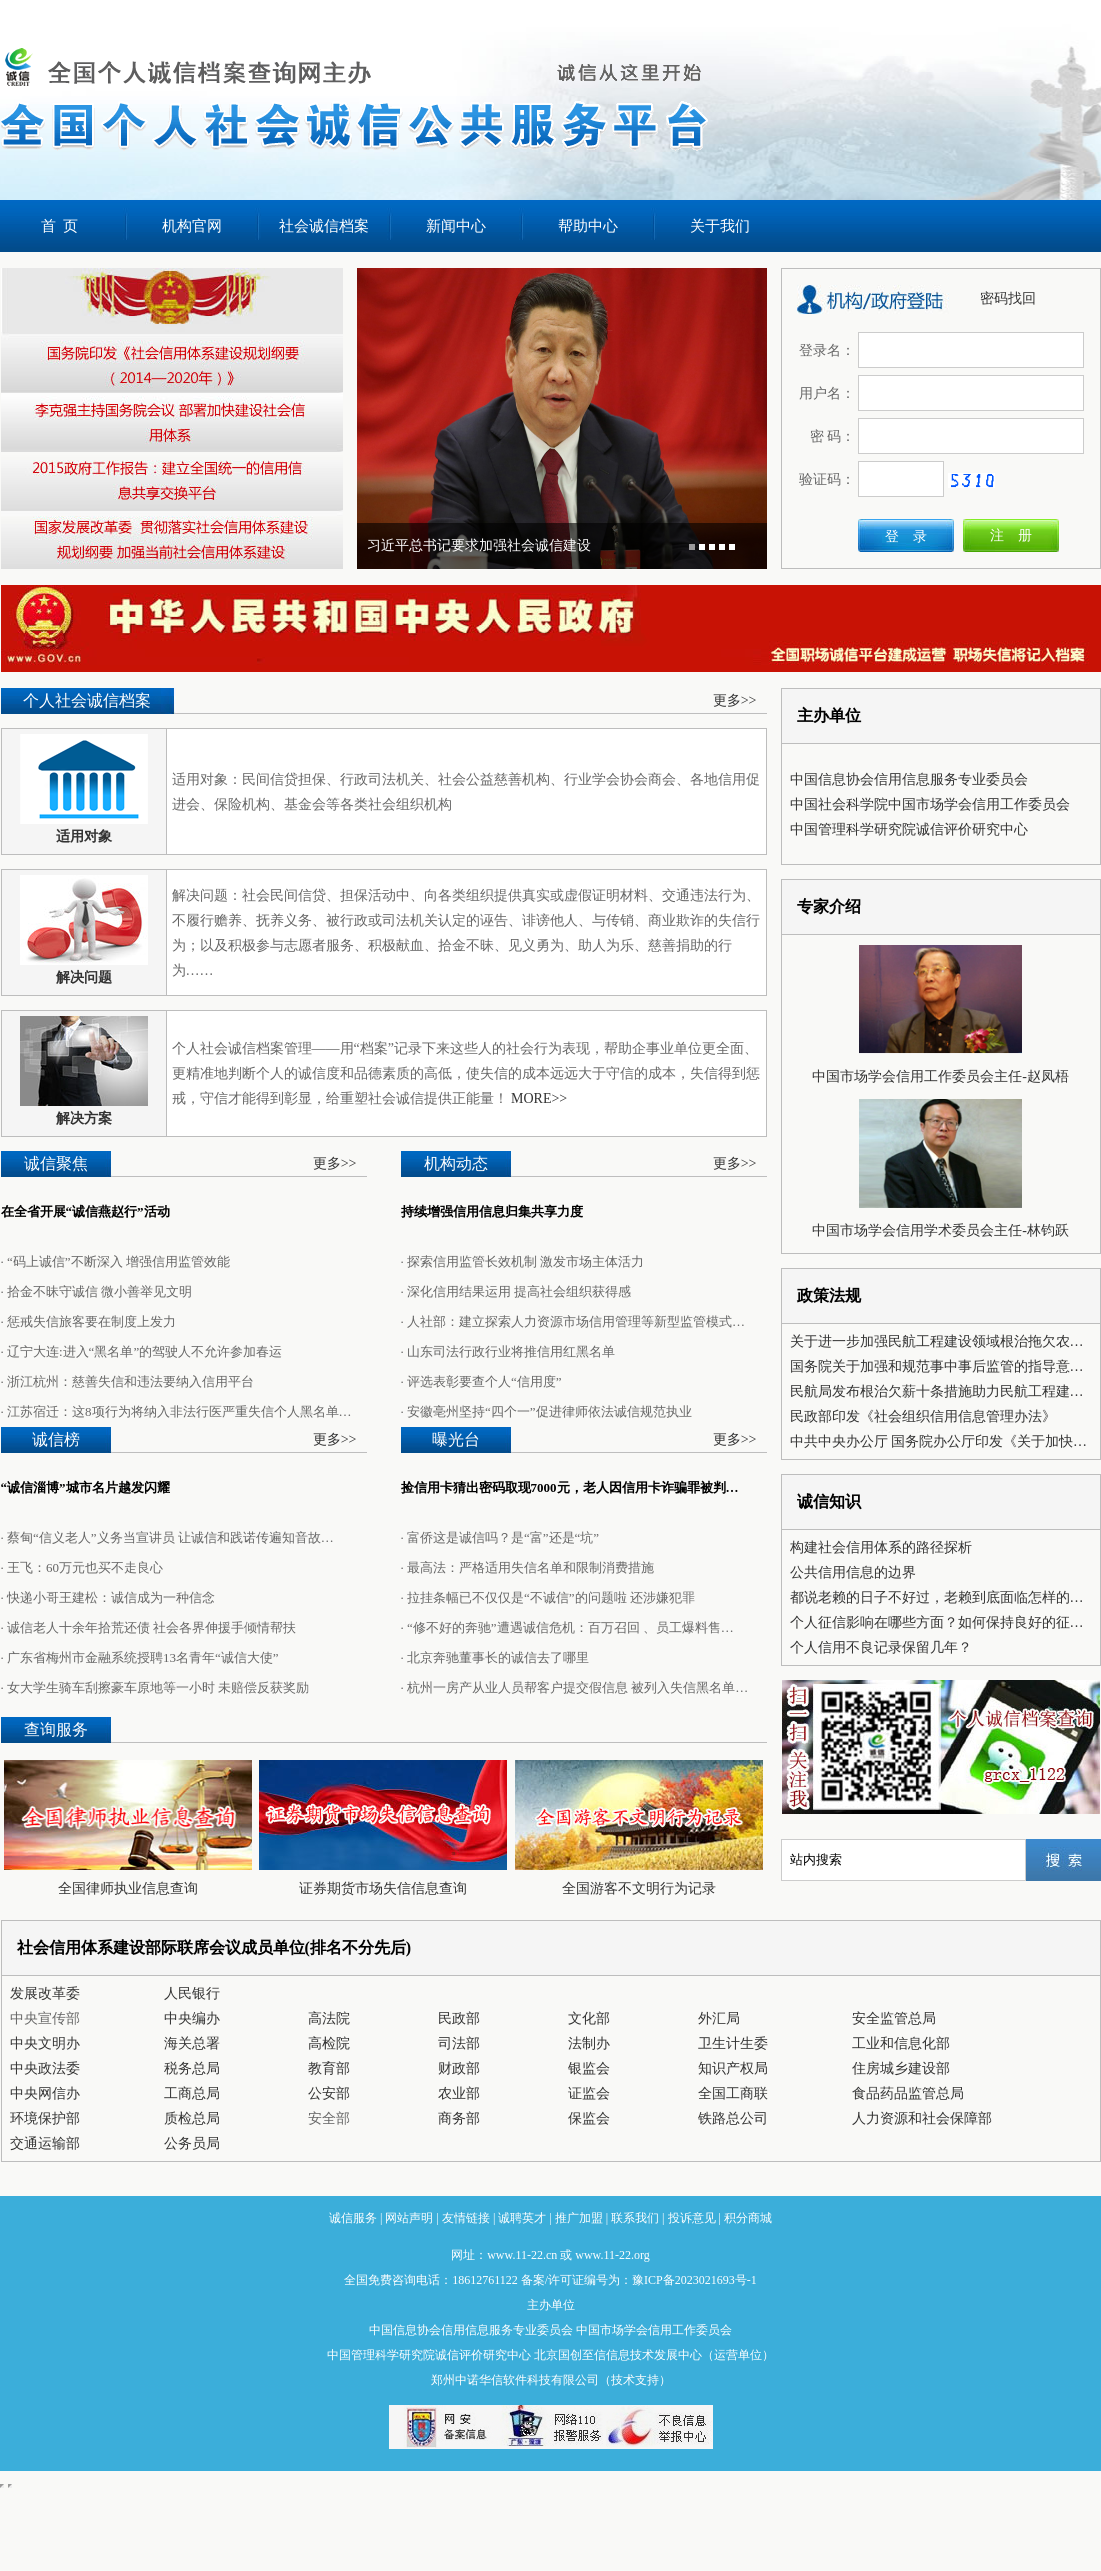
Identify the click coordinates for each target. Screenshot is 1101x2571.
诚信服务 (353, 2218)
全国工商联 (733, 2093)
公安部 (329, 2093)
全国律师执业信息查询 (128, 1888)
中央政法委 (45, 2068)
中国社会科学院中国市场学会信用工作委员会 (930, 804)
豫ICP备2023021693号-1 (694, 2280)
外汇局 (719, 2018)
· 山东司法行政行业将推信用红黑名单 (508, 1351)
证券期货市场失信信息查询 (383, 1888)
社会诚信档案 (324, 226)
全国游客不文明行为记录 (639, 1888)
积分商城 (748, 2218)
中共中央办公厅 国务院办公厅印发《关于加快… (939, 1441)
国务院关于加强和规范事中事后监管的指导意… (937, 1366)
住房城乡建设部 (901, 2068)
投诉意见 (692, 2218)
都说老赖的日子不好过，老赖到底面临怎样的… (937, 1597)
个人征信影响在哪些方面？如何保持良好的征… (937, 1622)
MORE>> (539, 1098)
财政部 (459, 2068)
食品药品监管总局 (908, 2093)
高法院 (329, 2018)
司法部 (459, 2043)
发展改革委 (45, 1993)
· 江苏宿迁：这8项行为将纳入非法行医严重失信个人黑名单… (176, 1411)
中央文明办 (45, 2043)
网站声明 (409, 2218)
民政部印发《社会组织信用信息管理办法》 (923, 1416)
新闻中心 (456, 226)
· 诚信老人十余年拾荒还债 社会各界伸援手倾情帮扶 (149, 1627)
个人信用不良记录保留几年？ (881, 1647)
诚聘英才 (522, 2218)
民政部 (459, 2018)
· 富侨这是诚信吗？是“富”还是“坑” (500, 1537)
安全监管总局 (894, 2018)
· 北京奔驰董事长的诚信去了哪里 (495, 1657)
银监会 (589, 2068)
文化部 (589, 2018)
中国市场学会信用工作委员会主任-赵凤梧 (940, 1076)
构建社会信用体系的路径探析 (881, 1547)
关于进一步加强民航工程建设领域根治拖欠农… (937, 1341)
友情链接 (466, 2218)
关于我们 (720, 226)
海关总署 (192, 2043)
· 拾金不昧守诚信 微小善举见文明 (97, 1291)
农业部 (459, 2093)
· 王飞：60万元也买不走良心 (82, 1567)
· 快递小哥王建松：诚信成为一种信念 (108, 1597)
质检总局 (192, 2118)
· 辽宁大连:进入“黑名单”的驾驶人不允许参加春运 (142, 1351)
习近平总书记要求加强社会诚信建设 (479, 545)
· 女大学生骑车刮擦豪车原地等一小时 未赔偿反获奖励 (155, 1687)
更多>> (735, 700)
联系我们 (635, 2218)
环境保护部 (45, 2118)
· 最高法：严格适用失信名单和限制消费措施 (528, 1567)
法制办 (589, 2043)
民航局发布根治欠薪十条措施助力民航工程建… (937, 1391)
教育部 (329, 2068)
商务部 (459, 2118)
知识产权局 (733, 2068)
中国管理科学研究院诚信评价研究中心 (909, 829)
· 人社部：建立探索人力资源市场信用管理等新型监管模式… (573, 1321)
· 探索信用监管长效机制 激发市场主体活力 (523, 1261)
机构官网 (192, 226)
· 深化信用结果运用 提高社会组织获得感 (516, 1291)
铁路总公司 (733, 2118)
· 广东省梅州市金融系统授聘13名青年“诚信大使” (140, 1657)
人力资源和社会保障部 (922, 2118)
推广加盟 (579, 2218)
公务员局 (192, 2143)
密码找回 (1008, 298)
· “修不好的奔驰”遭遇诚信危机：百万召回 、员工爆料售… (567, 1627)
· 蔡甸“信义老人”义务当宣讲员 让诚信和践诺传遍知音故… (167, 1537)
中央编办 (192, 2018)
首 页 (60, 226)
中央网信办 (45, 2093)
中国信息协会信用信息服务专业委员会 (909, 779)
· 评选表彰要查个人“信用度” (481, 1381)
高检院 (329, 2043)
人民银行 (192, 1993)
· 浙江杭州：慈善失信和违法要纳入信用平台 (128, 1381)
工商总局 (192, 2093)
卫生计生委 (733, 2043)
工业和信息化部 (901, 2043)
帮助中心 (588, 226)
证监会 (589, 2093)
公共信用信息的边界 (853, 1572)
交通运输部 (45, 2143)
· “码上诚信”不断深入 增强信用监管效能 (115, 1261)
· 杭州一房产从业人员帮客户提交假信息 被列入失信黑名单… (575, 1687)
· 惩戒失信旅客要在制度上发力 (89, 1321)
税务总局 (192, 2068)
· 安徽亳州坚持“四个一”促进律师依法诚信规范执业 (546, 1411)
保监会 (589, 2118)
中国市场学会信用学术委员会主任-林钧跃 (940, 1230)
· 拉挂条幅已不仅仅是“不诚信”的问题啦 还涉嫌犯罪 (548, 1597)
